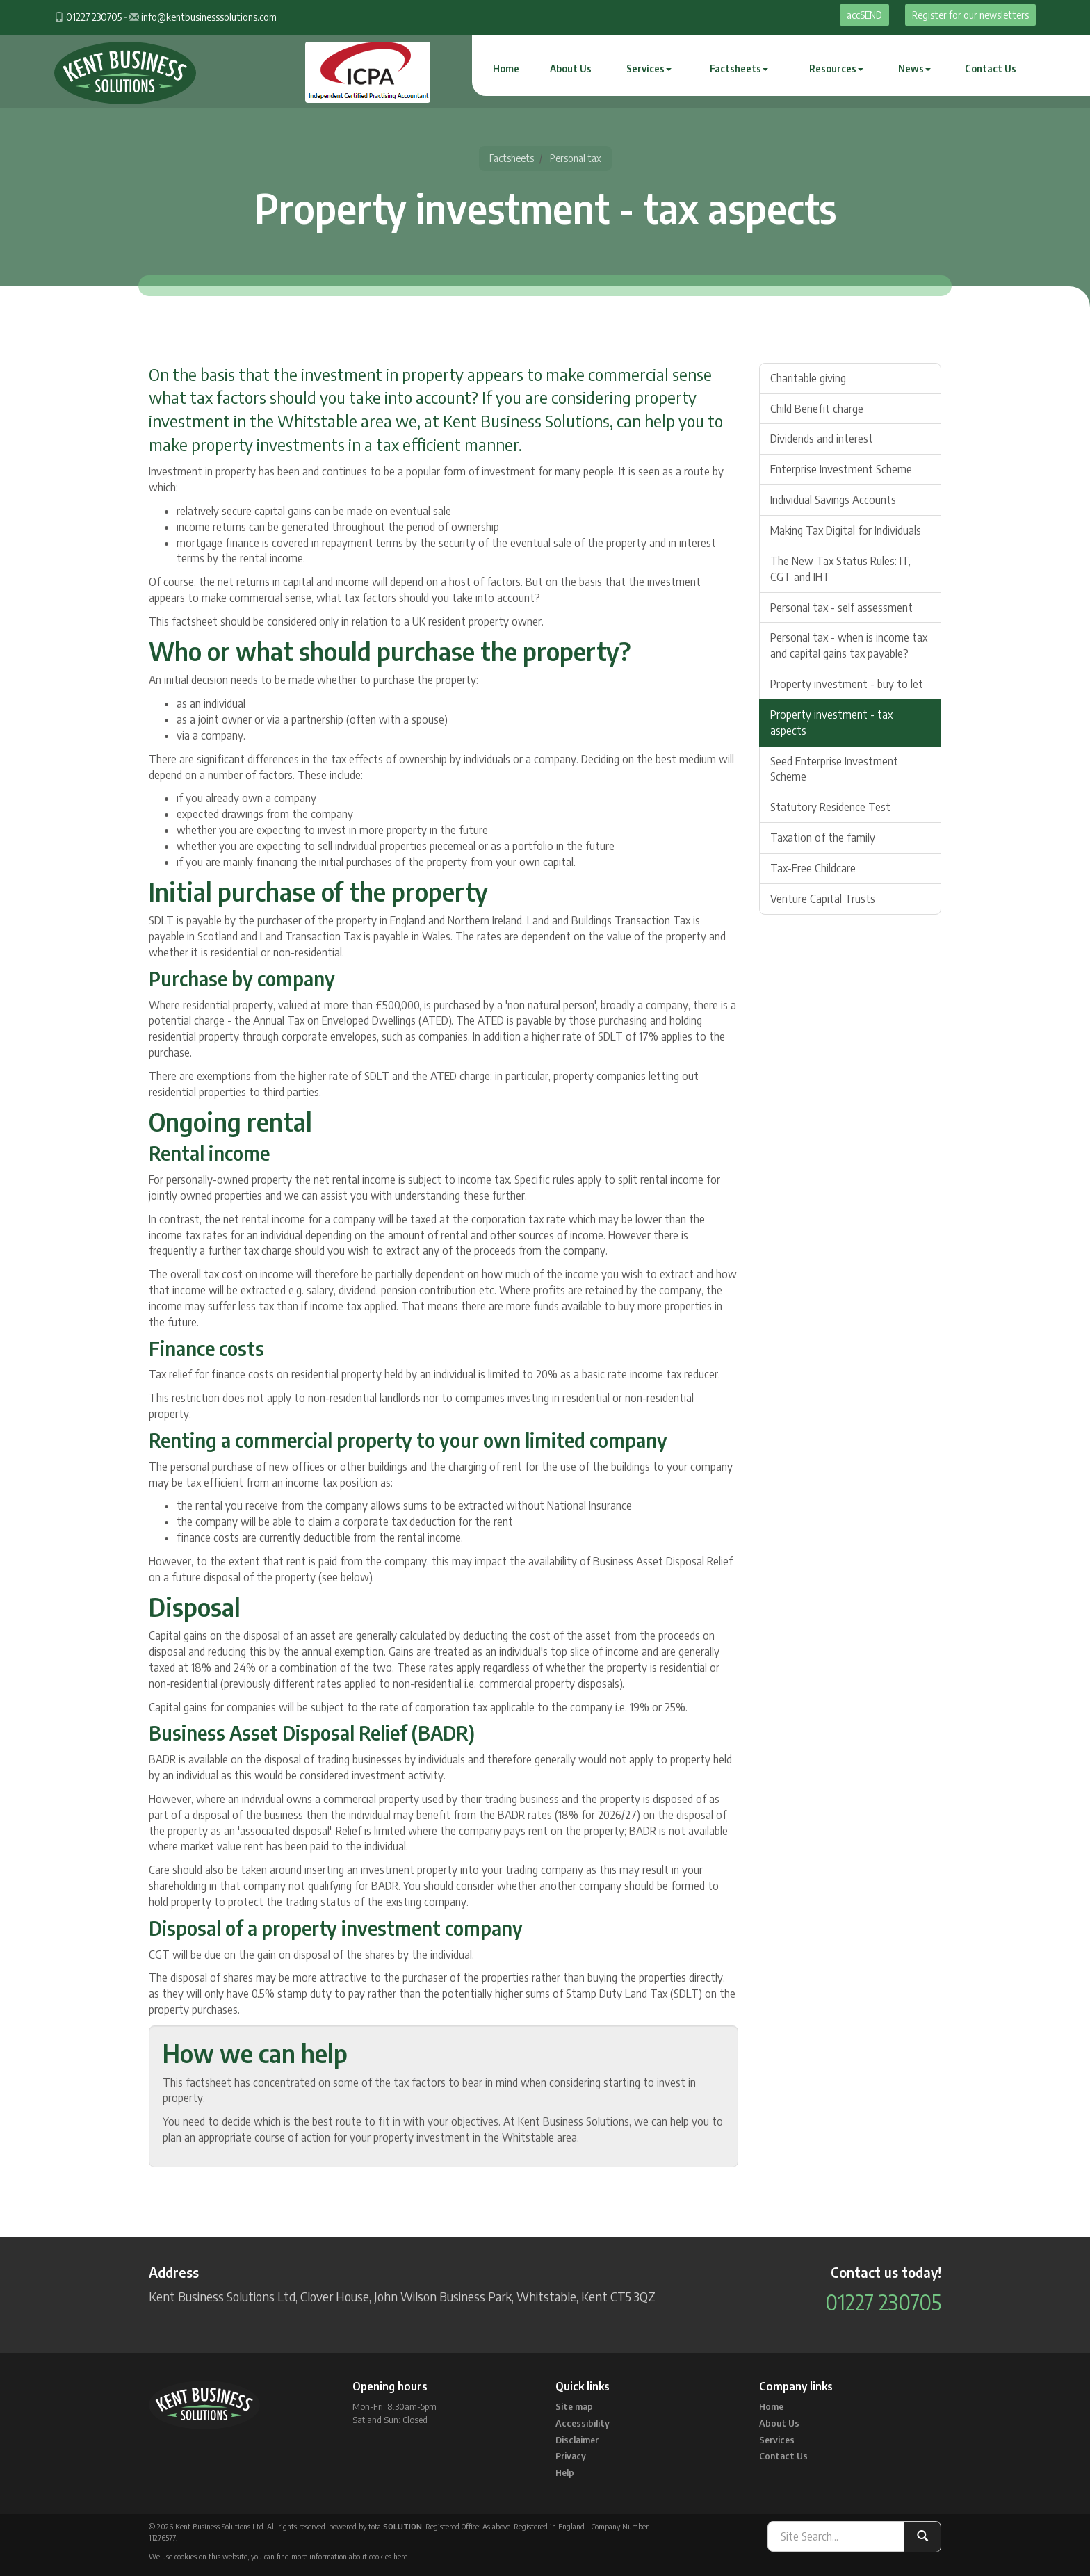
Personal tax (575, 158)
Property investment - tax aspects (831, 722)
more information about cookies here (349, 2556)
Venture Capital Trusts (822, 899)
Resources (836, 68)
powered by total (375, 2526)
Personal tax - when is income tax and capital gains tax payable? (848, 645)
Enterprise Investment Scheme (841, 469)
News (914, 68)
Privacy (570, 2455)
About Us (571, 68)
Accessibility (582, 2423)
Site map (574, 2406)
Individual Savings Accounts (833, 500)
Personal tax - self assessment (841, 607)
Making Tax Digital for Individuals (845, 530)
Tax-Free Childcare (813, 868)
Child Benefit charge (816, 409)
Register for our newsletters (970, 15)
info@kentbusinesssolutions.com (209, 17)
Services (649, 68)
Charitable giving (808, 378)
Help (564, 2472)
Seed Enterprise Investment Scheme (834, 769)
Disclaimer (577, 2439)
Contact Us (990, 68)
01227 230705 (94, 17)
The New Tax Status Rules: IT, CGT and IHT (840, 569)
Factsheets (739, 68)
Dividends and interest (821, 439)
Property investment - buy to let (846, 684)
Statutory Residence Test (830, 807)
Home (506, 68)
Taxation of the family (822, 838)
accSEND (864, 15)
